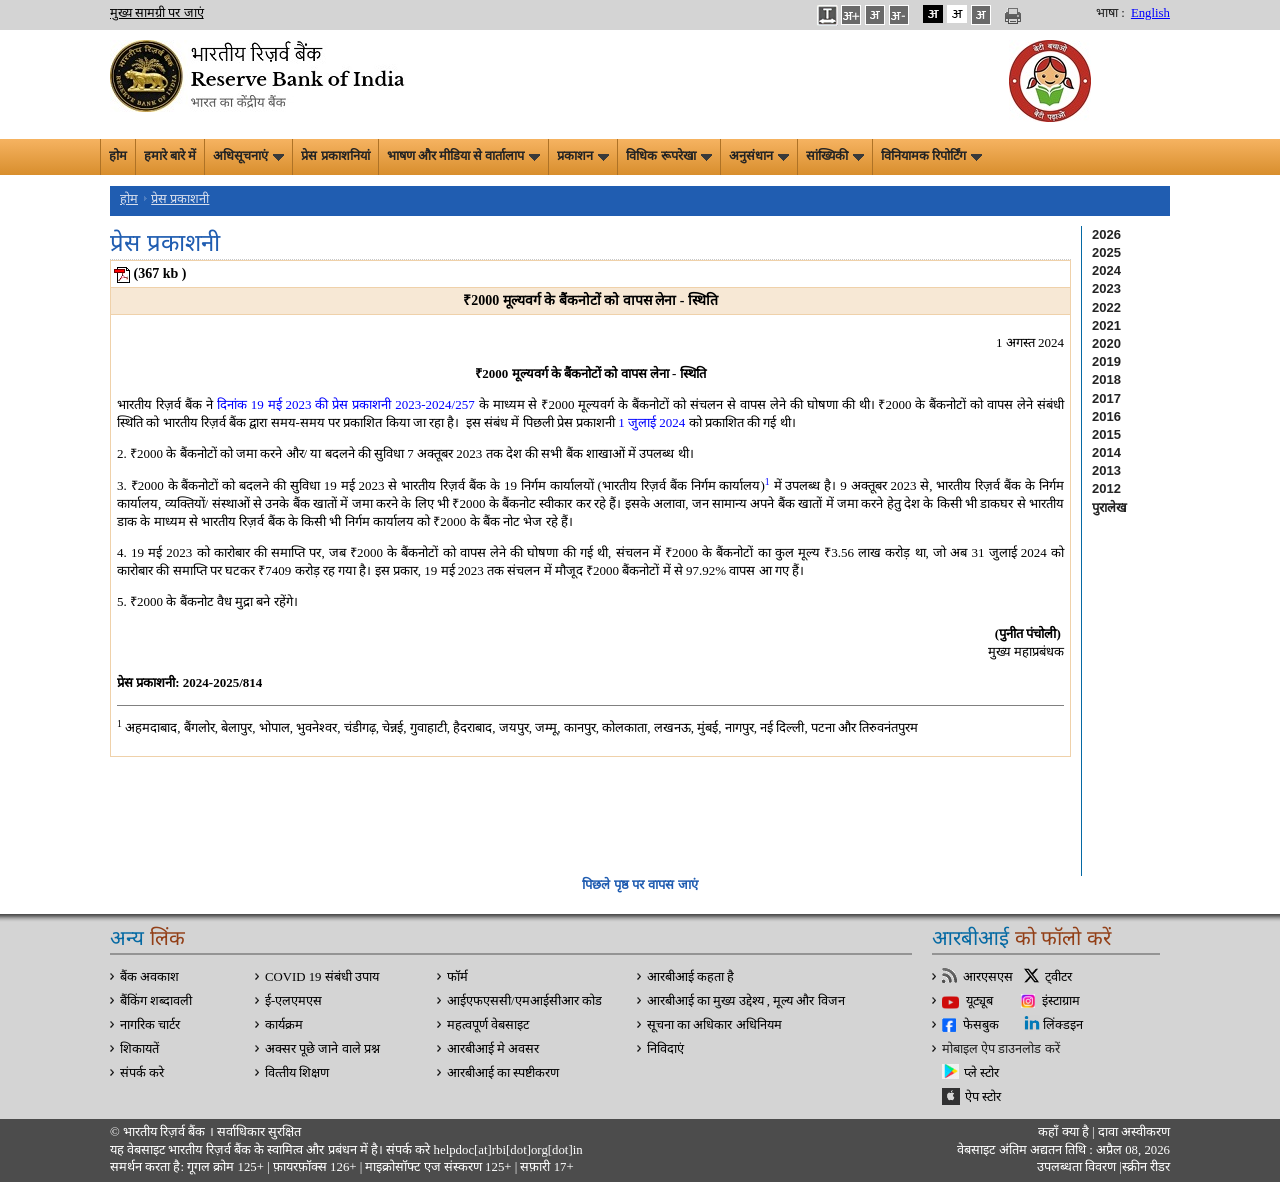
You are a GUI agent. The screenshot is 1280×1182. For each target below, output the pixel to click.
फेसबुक (981, 1025)
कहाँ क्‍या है (1065, 1132)
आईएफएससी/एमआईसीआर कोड (524, 1001)
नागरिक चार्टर (150, 1025)
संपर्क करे (142, 1073)
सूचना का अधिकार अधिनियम (714, 1025)
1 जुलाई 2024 (651, 422)
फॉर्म (457, 977)
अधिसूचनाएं (248, 156)
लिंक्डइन (1063, 1025)
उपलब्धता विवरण (1076, 1167)
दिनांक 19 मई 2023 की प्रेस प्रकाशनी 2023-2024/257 (346, 404)
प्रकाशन (583, 156)
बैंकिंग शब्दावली (156, 1001)
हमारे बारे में (170, 156)
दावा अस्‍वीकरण (1134, 1132)
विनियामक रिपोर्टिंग (931, 156)
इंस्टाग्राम (1061, 1001)
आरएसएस (988, 977)
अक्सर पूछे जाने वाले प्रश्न (322, 1049)
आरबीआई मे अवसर (493, 1049)
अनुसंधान (759, 156)
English (1150, 13)
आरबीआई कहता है (690, 977)
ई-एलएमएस (293, 1001)
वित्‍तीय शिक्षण (297, 1073)
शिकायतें (139, 1049)
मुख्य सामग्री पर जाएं (157, 13)
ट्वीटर (1058, 977)
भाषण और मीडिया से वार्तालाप (464, 156)
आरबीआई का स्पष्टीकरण (503, 1073)
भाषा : (1110, 13)
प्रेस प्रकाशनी (180, 199)
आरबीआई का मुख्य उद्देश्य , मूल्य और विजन (746, 1001)
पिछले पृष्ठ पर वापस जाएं (639, 884)
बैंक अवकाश (149, 977)
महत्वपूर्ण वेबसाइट (488, 1025)
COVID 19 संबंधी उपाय (322, 977)
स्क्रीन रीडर (1146, 1167)
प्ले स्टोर (981, 1073)
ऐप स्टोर (983, 1097)
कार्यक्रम (284, 1025)
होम (118, 156)
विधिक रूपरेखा (668, 156)
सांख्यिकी (835, 156)
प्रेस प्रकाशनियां (335, 156)
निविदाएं (665, 1049)
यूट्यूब (979, 1001)
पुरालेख (1109, 507)
